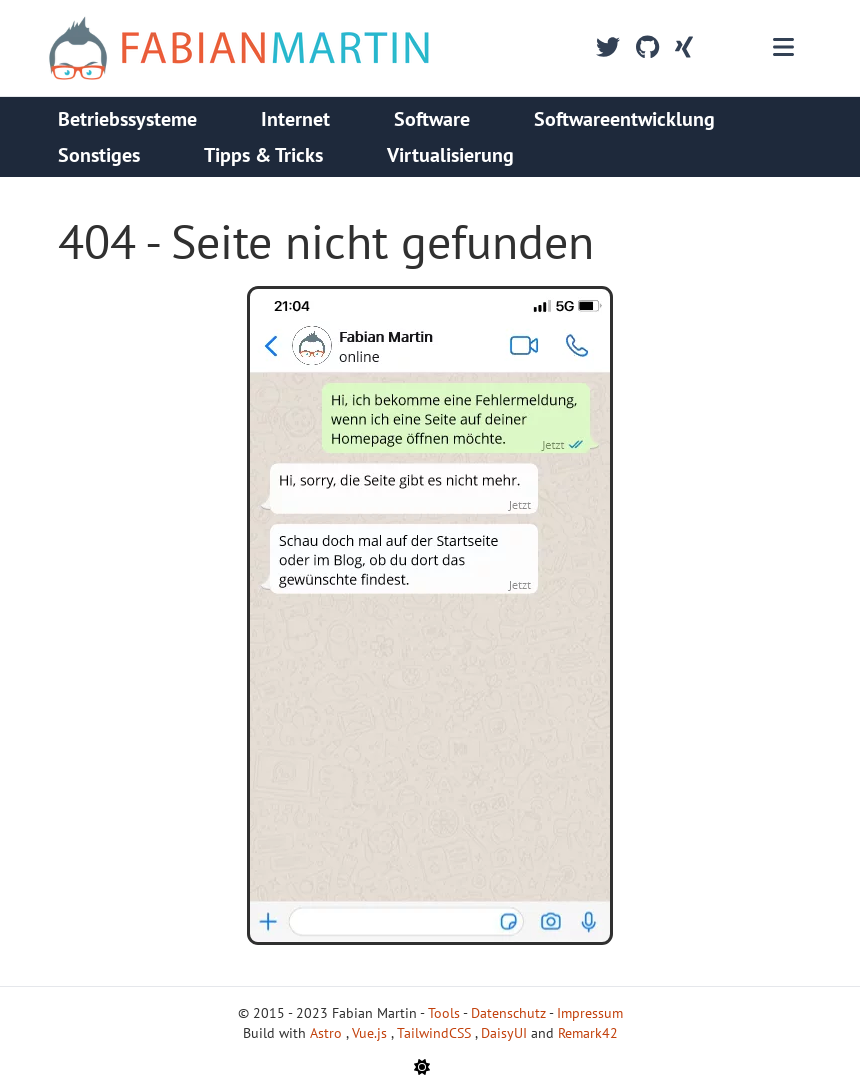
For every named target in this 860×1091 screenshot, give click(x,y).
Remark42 (588, 1033)
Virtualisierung (450, 155)
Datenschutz (508, 1013)
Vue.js (371, 1033)
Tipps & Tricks (263, 155)
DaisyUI (506, 1033)
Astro (328, 1033)
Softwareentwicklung (624, 119)
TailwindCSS (436, 1033)
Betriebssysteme (127, 119)
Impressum (590, 1013)
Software (432, 119)
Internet (295, 119)
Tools (444, 1013)
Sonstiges (99, 155)
